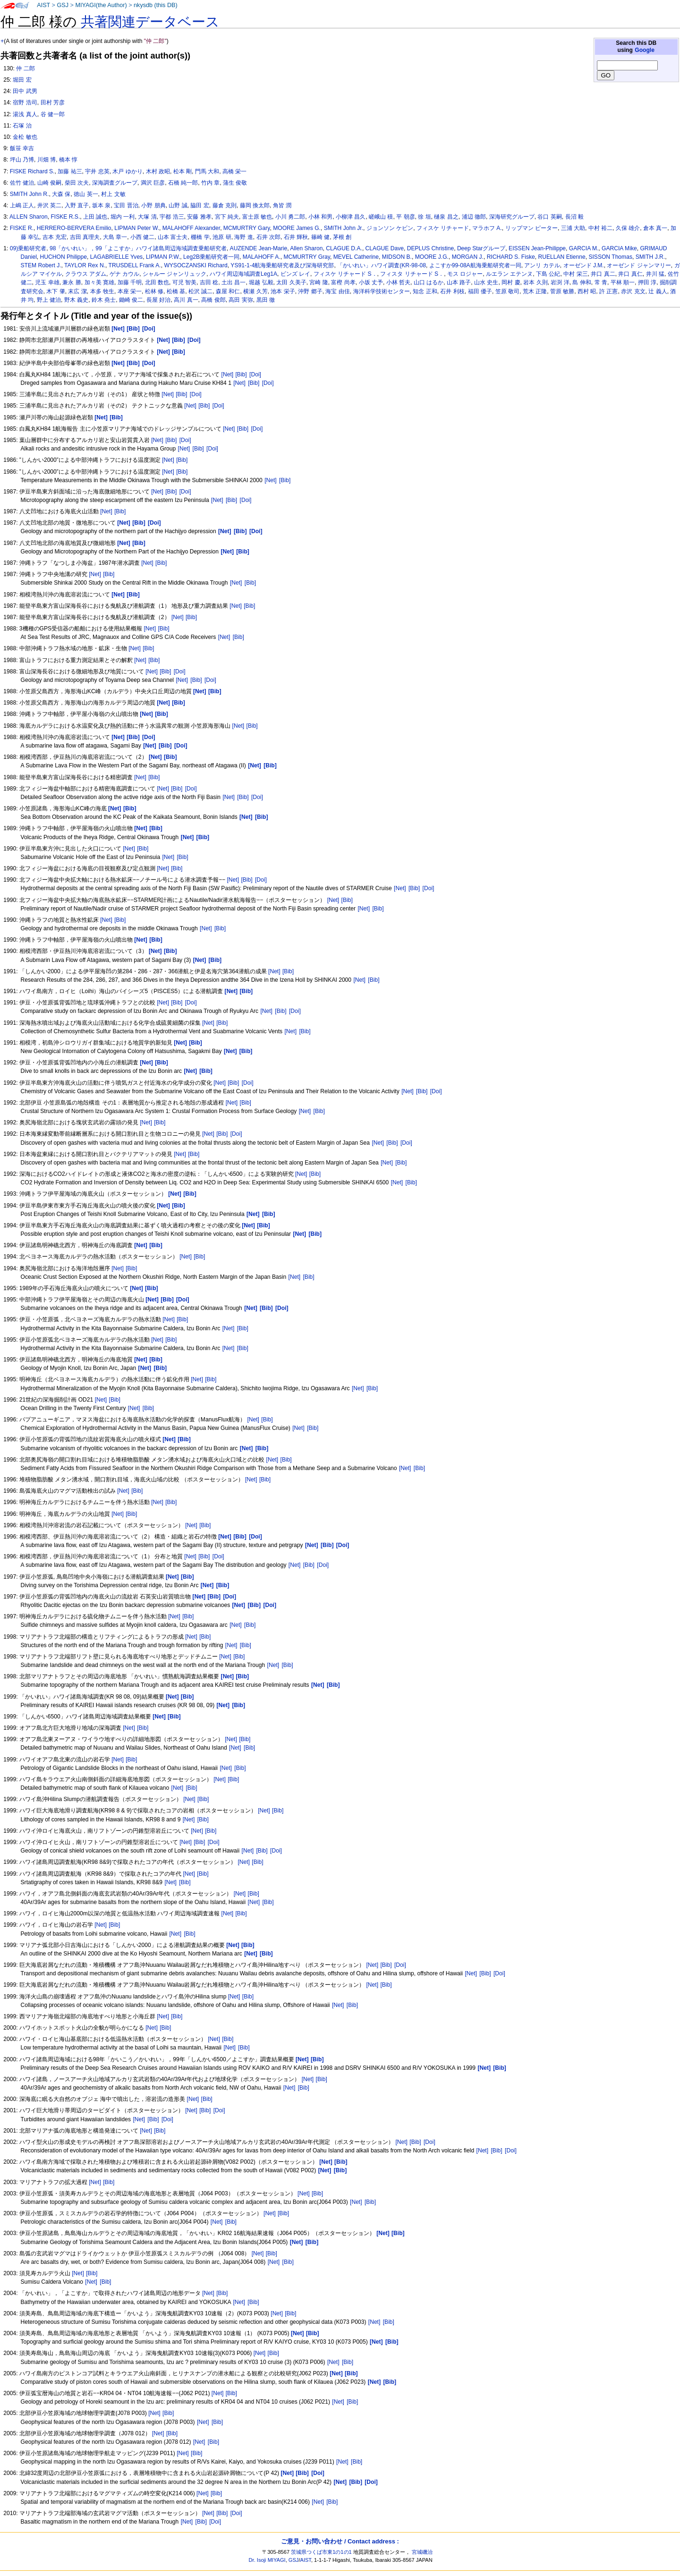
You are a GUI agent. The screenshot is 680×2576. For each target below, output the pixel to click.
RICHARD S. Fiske (511, 257)
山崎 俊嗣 (49, 182)
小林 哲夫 (398, 282)
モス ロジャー (465, 274)
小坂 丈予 (371, 282)
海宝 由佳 (337, 291)
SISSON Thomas (610, 257)
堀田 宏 (22, 80)
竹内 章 (210, 182)
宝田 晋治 (126, 205)
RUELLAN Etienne (562, 257)
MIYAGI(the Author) (101, 5)
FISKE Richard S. (32, 171)
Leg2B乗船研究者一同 (211, 257)
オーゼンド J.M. (583, 265)
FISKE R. (22, 228)
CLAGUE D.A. (344, 248)
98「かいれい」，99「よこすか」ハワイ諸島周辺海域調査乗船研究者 (138, 248)
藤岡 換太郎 (255, 205)
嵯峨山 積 (381, 216)
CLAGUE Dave (385, 248)
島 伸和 (581, 282)
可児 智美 (184, 282)
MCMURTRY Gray (306, 257)
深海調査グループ (114, 182)
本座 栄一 (130, 291)
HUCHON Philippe (63, 257)
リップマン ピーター (531, 228)
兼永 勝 (71, 282)
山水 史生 (486, 282)
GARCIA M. (584, 248)
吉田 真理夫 (85, 237)
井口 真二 (603, 274)
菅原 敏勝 (562, 291)
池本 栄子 (283, 291)
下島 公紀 (548, 274)
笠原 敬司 (507, 291)
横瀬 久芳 (255, 291)
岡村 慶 (511, 282)
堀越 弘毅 (261, 282)
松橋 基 (176, 291)
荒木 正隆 (535, 291)
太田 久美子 (291, 282)
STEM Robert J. (41, 265)
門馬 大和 (207, 171)
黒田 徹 (265, 300)
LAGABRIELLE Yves (116, 257)
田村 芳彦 (53, 102)
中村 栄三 (575, 274)
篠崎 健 (320, 237)
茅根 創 (342, 237)
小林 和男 (320, 216)
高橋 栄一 (234, 171)
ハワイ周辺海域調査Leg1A (243, 274)
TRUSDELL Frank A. (135, 265)
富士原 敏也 (257, 216)
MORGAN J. (468, 257)
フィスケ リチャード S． (345, 274)
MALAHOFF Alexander (191, 228)
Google (644, 50)
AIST (43, 5)
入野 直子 (77, 205)
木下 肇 (55, 291)
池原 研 (221, 237)
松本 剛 (182, 171)
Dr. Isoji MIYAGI (267, 2560)
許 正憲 (608, 291)
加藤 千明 (130, 282)
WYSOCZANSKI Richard (195, 265)
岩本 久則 (535, 282)
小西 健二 (142, 237)
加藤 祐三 (70, 171)
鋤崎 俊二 (131, 300)
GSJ (62, 5)
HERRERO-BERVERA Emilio (74, 228)
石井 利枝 (452, 291)
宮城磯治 (422, 2552)
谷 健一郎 (53, 114)
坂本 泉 (101, 205)
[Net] (227, 374)
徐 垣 (424, 216)
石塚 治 (22, 125)
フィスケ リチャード (442, 228)
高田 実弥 (241, 300)
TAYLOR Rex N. (84, 265)
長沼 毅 (574, 216)
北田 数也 (157, 282)
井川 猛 (655, 274)
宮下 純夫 (227, 216)
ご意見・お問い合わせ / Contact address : (340, 2541)
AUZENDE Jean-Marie (259, 248)
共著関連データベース (150, 21)
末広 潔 (77, 291)
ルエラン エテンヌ (509, 274)
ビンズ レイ (295, 274)
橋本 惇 (68, 159)
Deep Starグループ (481, 248)
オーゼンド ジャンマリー (639, 265)
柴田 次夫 (77, 182)
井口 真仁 (630, 274)
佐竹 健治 (22, 182)
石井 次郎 (268, 237)
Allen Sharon (306, 248)
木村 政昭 (158, 171)
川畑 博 (46, 159)
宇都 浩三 (172, 216)
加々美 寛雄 (99, 282)
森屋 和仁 (228, 291)
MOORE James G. (297, 228)
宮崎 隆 (318, 282)
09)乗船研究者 (28, 248)
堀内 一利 (122, 216)
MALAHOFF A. (261, 257)
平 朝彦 (405, 216)
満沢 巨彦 (153, 182)
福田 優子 (480, 291)
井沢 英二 (49, 205)
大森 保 (61, 194)
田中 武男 (25, 91)
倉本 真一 (655, 228)
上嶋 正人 (22, 205)
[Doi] (255, 374)
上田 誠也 (95, 216)
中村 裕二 (600, 228)
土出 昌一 (233, 282)
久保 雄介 (628, 228)
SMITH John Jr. (343, 228)
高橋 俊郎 (213, 300)
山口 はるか (428, 282)
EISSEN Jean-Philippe (537, 248)
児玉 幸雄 (47, 282)
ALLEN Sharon (28, 216)
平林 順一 (623, 282)
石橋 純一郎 (183, 182)
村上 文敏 (113, 194)
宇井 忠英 (97, 171)
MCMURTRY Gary (246, 228)
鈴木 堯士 (104, 300)
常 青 (601, 282)
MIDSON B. (397, 257)
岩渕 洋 (560, 282)
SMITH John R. (29, 194)
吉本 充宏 (54, 237)
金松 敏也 (25, 137)
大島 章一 (115, 237)
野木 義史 (76, 300)
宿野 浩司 (25, 102)
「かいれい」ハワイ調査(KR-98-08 (381, 265)
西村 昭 (587, 291)
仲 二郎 (25, 68)
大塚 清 (147, 216)
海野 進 (243, 237)
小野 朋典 (153, 205)
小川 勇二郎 (290, 216)
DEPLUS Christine (430, 248)
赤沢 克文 (633, 291)
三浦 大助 (573, 228)
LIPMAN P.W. (163, 257)
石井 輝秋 (296, 237)
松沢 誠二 (200, 291)
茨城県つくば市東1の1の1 (321, 2552)
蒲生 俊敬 (235, 182)
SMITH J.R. (650, 257)
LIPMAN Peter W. (136, 228)
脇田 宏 (199, 205)
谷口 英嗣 (549, 216)
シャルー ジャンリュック (174, 274)
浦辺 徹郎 (474, 216)
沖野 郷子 (310, 291)
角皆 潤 (282, 205)
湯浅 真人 (25, 114)
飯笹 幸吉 (22, 148)
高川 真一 (186, 300)
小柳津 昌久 (351, 216)
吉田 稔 (209, 282)
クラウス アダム (85, 274)
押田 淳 (647, 282)
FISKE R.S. (65, 216)
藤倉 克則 (224, 205)
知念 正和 (425, 291)
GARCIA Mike (619, 248)
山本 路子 (459, 282)
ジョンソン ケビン (389, 228)
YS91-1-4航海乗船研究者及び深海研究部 (282, 265)
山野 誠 (178, 205)
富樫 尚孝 (343, 282)
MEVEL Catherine (356, 257)
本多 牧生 (102, 291)
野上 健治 (49, 300)
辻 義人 (657, 291)
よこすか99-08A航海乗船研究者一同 (475, 265)
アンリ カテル (542, 265)
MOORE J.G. (432, 257)
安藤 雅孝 (199, 216)
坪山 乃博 (22, 159)
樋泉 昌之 (446, 216)
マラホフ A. (487, 228)
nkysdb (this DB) (156, 5)
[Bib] (241, 374)
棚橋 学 (200, 237)
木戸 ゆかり (127, 171)
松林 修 (154, 291)
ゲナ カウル (124, 274)
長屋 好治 (158, 300)
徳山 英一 (86, 194)
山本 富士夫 (172, 237)
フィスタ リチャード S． (412, 274)
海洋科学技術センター (381, 291)
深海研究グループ (512, 216)
